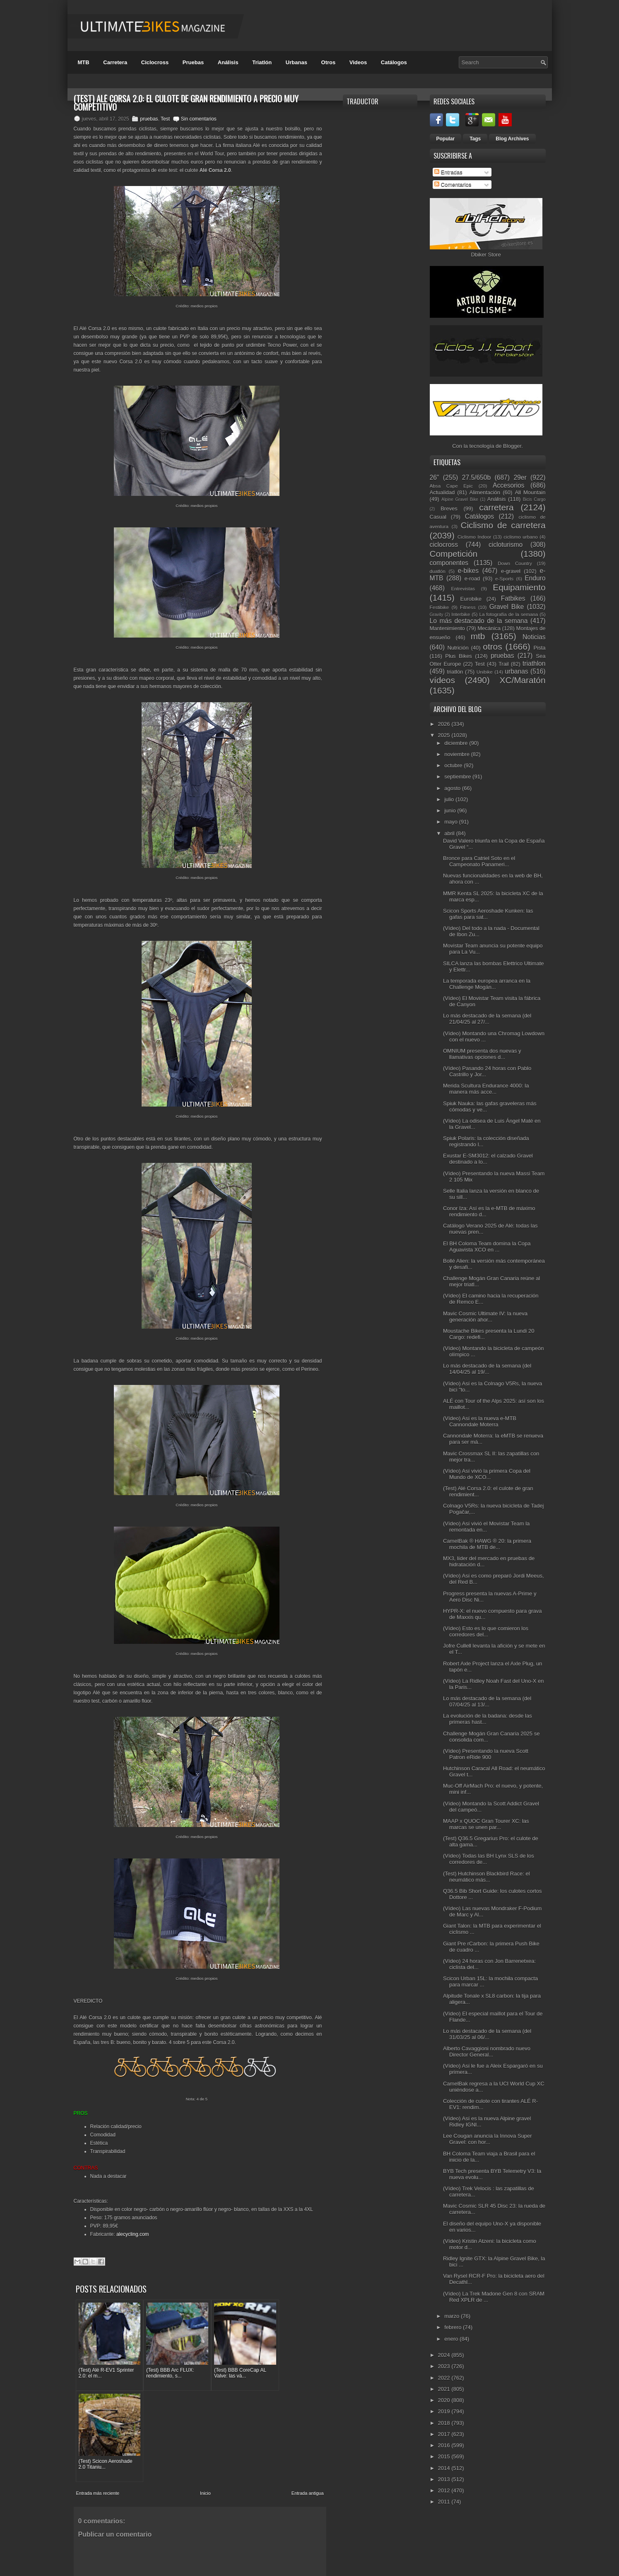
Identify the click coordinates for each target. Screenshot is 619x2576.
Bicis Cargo (534, 499)
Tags (475, 139)
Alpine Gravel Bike (459, 499)
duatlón (438, 571)
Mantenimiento (447, 628)
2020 (445, 2400)
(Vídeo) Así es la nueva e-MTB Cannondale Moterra (479, 1421)
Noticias (534, 636)
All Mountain (530, 492)
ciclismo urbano (520, 536)
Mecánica (489, 628)
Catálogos (394, 62)
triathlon (534, 663)
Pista (540, 648)
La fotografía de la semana (508, 614)
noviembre (457, 754)
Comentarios (452, 184)
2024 (445, 2355)
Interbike (460, 614)
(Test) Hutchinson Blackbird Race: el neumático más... (486, 1876)
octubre (454, 765)
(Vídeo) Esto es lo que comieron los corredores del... (485, 1631)
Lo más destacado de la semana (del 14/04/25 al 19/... (487, 1369)
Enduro (535, 578)
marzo (452, 2316)
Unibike (485, 671)
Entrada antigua (307, 2392)
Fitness (468, 607)
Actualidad (442, 492)
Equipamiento (519, 587)
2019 (445, 2411)
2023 (445, 2366)
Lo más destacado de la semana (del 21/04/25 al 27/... (487, 1019)
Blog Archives (512, 139)
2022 (445, 2378)
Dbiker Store (486, 254)
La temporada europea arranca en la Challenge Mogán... (486, 984)
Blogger (512, 446)
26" (434, 477)
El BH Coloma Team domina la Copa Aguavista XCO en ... (486, 1246)
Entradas (448, 172)
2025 (445, 735)
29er (519, 477)
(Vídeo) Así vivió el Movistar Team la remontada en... (486, 1526)
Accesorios (508, 485)
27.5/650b (476, 477)
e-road (472, 578)
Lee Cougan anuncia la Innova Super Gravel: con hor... (487, 2139)
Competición (454, 553)
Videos (358, 62)
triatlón (455, 672)
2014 (445, 2468)
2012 (445, 2490)
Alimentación (485, 492)
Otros (328, 62)
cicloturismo (506, 544)
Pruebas (193, 62)
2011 (445, 2502)
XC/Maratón (523, 680)
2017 (445, 2434)
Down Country (515, 563)
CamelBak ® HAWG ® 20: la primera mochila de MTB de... (487, 1544)
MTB (83, 62)
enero (452, 2339)
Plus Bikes (458, 656)
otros (492, 646)
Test (165, 119)
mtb (478, 636)
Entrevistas (463, 588)
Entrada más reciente (98, 2392)
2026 (445, 724)
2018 (445, 2423)
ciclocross (444, 544)
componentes (449, 562)
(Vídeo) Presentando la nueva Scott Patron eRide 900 (485, 1754)
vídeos (442, 680)
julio (449, 799)
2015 (445, 2456)
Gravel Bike (506, 606)
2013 (445, 2479)
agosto (453, 788)
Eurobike (471, 599)
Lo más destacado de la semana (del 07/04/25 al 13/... (487, 1701)
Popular (445, 139)
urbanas (516, 671)
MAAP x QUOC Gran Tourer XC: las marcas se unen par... (486, 1824)
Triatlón (262, 62)
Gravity (436, 614)
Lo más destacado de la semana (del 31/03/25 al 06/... (487, 2034)
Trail (504, 664)
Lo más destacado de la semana (479, 620)
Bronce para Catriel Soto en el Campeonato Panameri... (479, 861)
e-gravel (510, 571)
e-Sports (504, 578)
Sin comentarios (199, 119)
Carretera (115, 62)
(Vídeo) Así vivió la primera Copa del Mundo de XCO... (486, 1474)
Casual (438, 517)
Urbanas (296, 62)
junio (450, 810)
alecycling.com (132, 2234)
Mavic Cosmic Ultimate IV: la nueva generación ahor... (485, 1316)
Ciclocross (155, 62)
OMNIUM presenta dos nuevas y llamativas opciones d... (482, 1054)
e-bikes (468, 570)
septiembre (458, 776)
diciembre (456, 743)
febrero (453, 2327)
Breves (449, 508)
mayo (451, 822)
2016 (445, 2445)
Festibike (439, 607)
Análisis (228, 62)
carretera (496, 507)
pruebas (149, 119)
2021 (445, 2389)
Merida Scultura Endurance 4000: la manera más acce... (486, 1089)
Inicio (205, 2392)
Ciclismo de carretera (502, 525)
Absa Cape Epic (451, 485)
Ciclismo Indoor (474, 536)
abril (450, 833)
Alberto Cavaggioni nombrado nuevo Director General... (486, 2051)
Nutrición (457, 648)
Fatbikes (513, 598)
